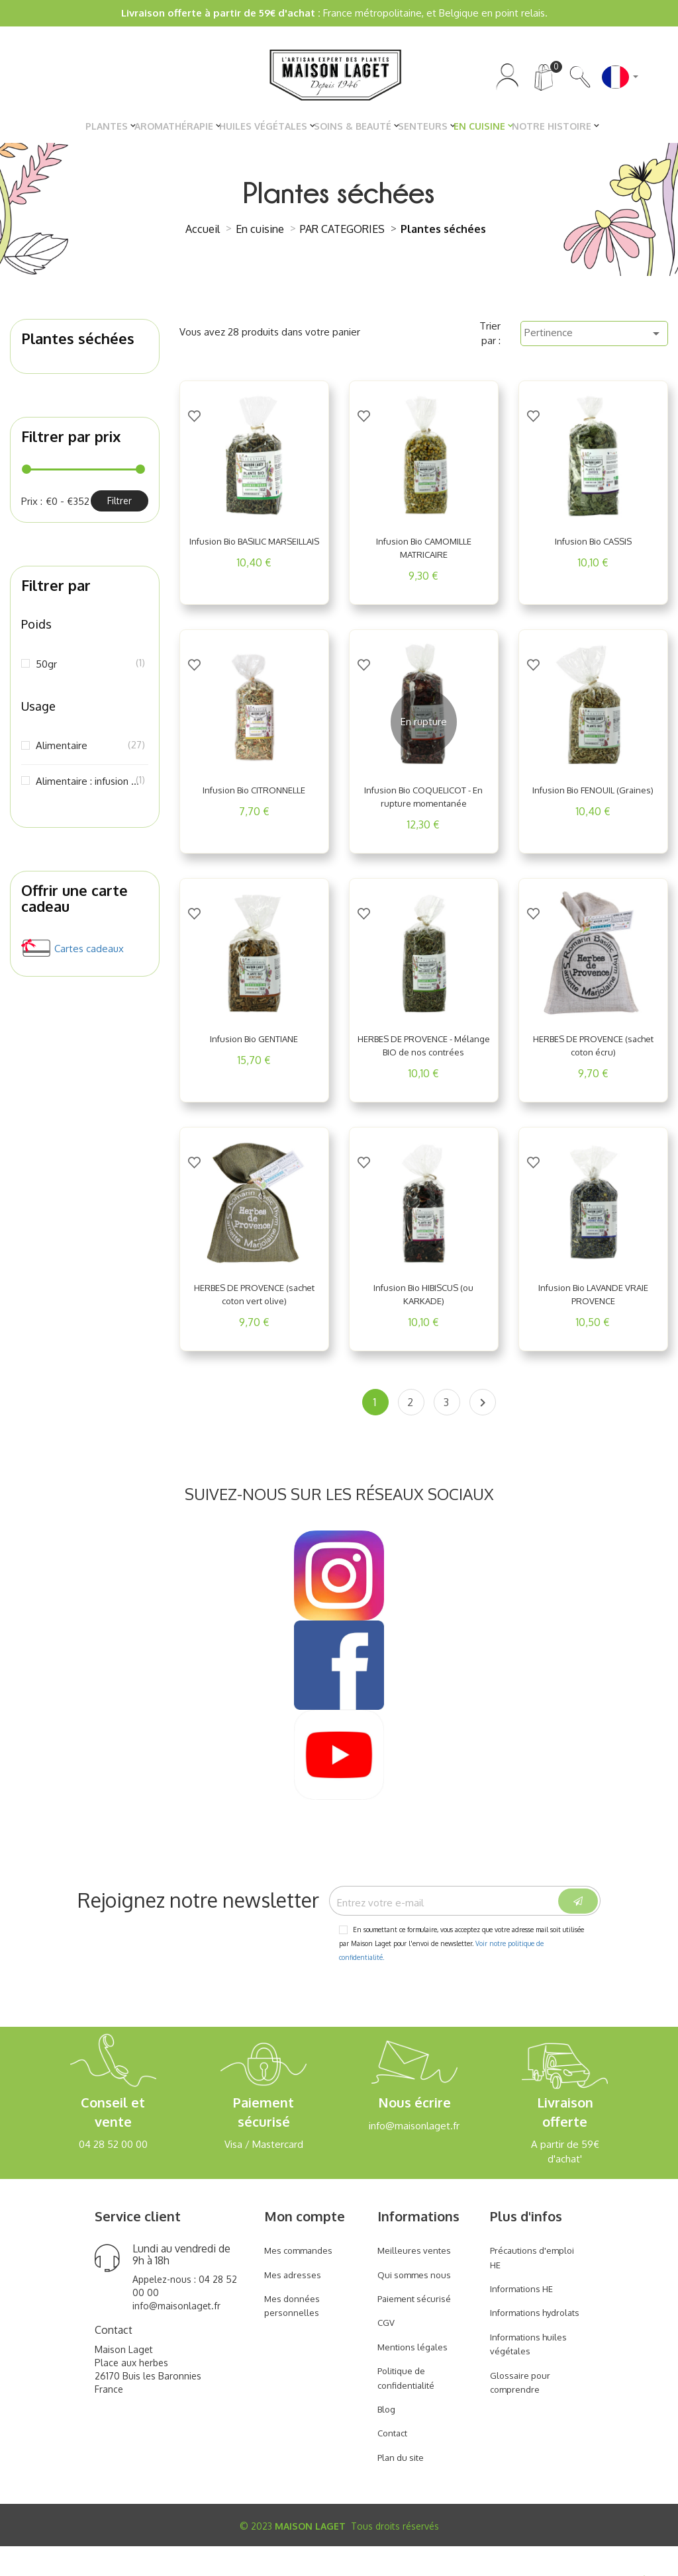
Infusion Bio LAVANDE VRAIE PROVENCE (593, 1314)
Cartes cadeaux (89, 955)
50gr (89, 670)
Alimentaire (89, 751)
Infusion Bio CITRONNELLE (254, 796)
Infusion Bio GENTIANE (254, 1045)
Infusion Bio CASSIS (593, 548)
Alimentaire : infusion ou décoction (89, 787)
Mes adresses (295, 2303)
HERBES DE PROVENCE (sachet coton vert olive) (254, 1314)
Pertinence (594, 340)
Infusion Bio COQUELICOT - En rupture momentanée (423, 803)
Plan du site (403, 2486)
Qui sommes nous (417, 2303)
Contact (394, 2462)
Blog (387, 2438)
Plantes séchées (77, 344)
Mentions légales (416, 2376)
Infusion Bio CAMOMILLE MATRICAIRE (424, 554)
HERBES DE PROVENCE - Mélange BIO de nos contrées (423, 1059)
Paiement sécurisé (418, 2327)
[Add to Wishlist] (194, 409)
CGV (387, 2352)
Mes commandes (302, 2279)
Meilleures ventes (417, 2279)
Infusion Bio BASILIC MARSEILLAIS (254, 554)
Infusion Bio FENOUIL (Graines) (593, 803)
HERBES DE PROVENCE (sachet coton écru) (593, 1052)
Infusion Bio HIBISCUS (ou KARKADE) (424, 1314)
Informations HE (525, 2317)
